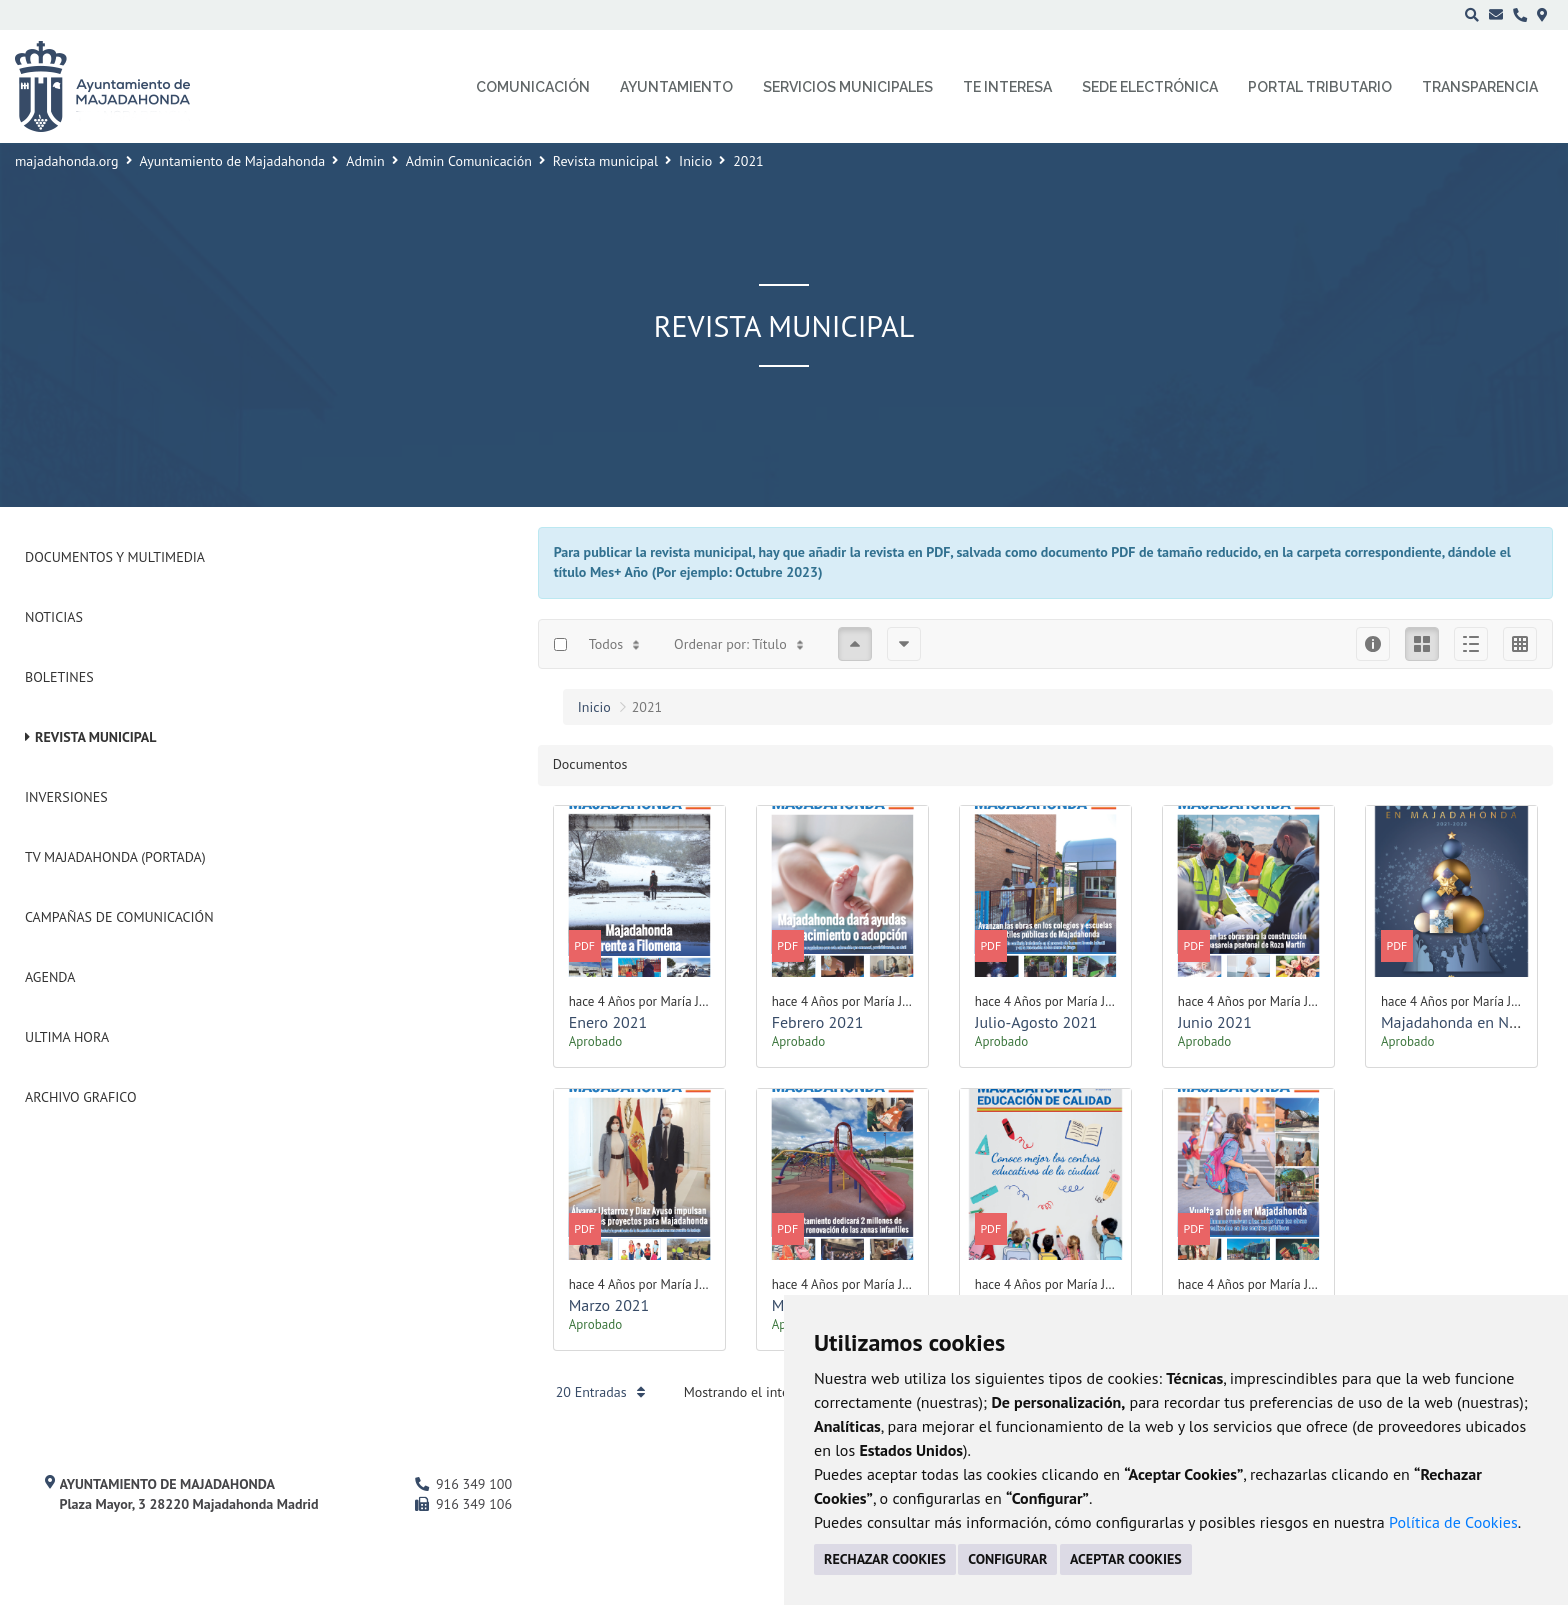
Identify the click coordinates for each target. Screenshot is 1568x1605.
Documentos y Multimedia (115, 557)
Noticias (54, 617)
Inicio (695, 161)
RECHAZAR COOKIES (885, 1559)
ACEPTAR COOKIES (1126, 1559)
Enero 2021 (608, 1022)
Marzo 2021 (609, 1305)
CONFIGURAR (1007, 1559)
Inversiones (66, 797)
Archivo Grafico (81, 1097)
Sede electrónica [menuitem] (1150, 87)
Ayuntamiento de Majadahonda (233, 161)
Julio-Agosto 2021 (1036, 1022)
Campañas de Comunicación (119, 917)
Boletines (59, 677)
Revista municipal (605, 161)
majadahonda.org (67, 161)
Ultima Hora (67, 1037)
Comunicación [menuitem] (533, 87)
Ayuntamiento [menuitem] (676, 87)
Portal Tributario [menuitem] (1320, 87)
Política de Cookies (1453, 1522)
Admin (365, 161)
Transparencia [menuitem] (1480, 87)
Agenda (50, 977)
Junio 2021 (1215, 1022)
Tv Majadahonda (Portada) (115, 857)
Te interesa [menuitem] (1007, 87)
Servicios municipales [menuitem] (848, 87)
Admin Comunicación (469, 161)
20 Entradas (600, 1392)
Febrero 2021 (818, 1022)
